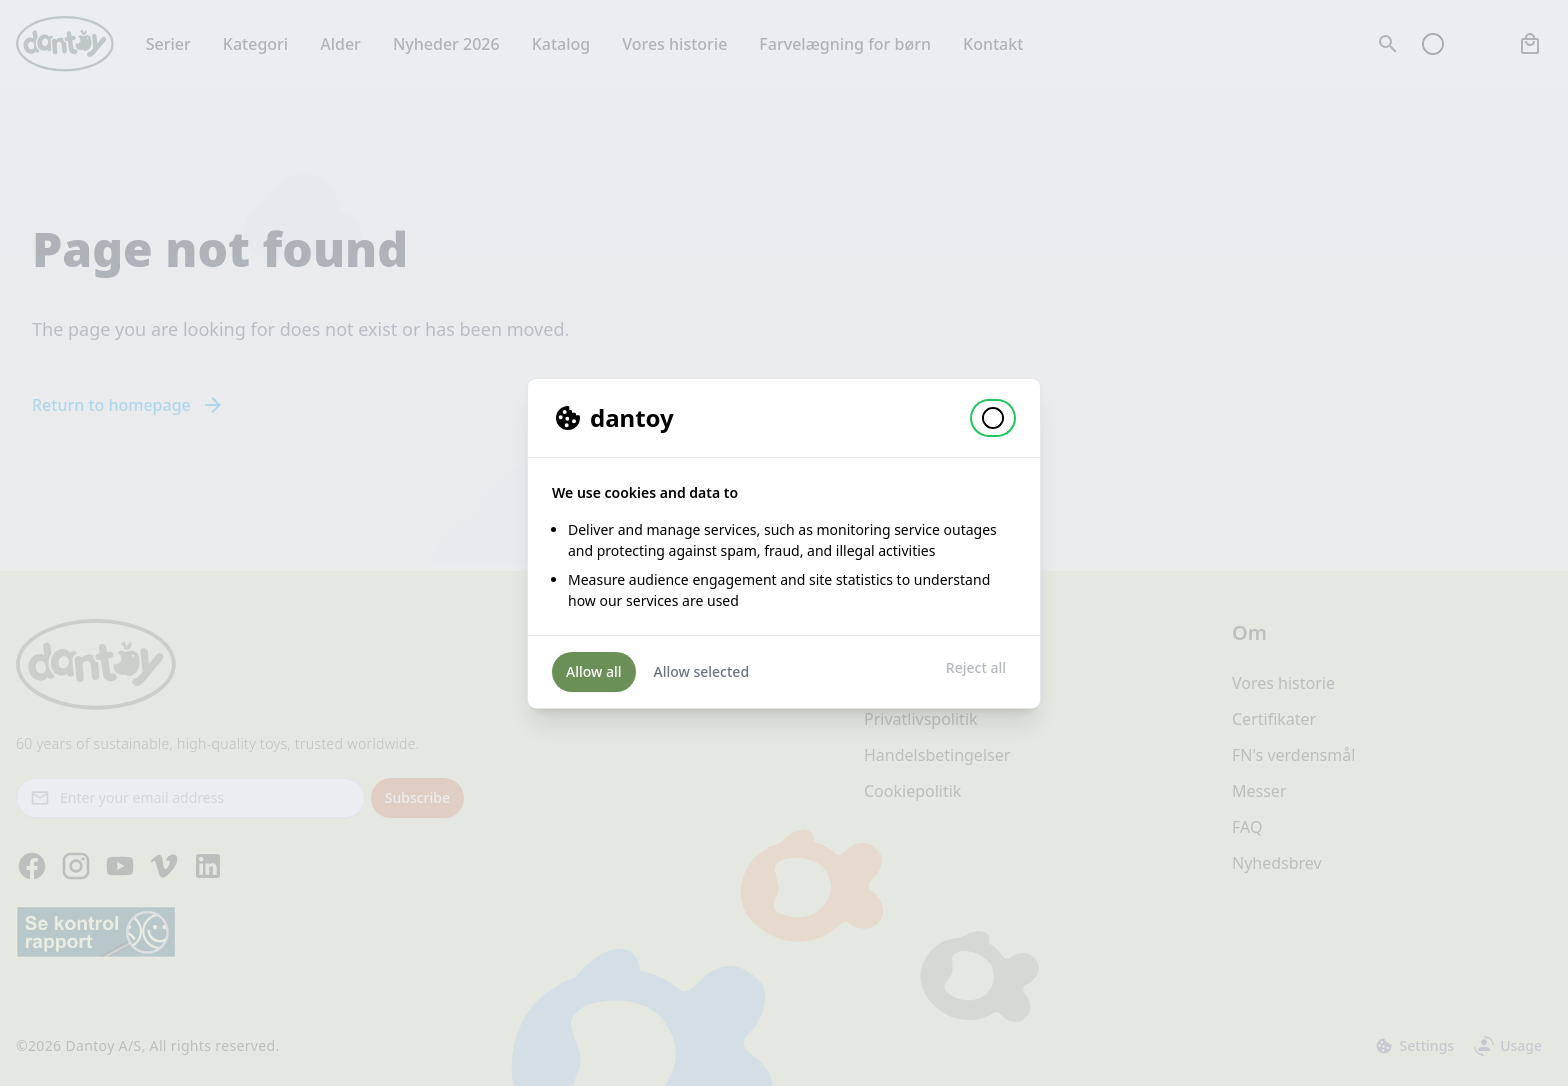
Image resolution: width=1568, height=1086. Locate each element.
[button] (993, 418)
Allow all (594, 671)
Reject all (976, 667)
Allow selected (702, 671)
